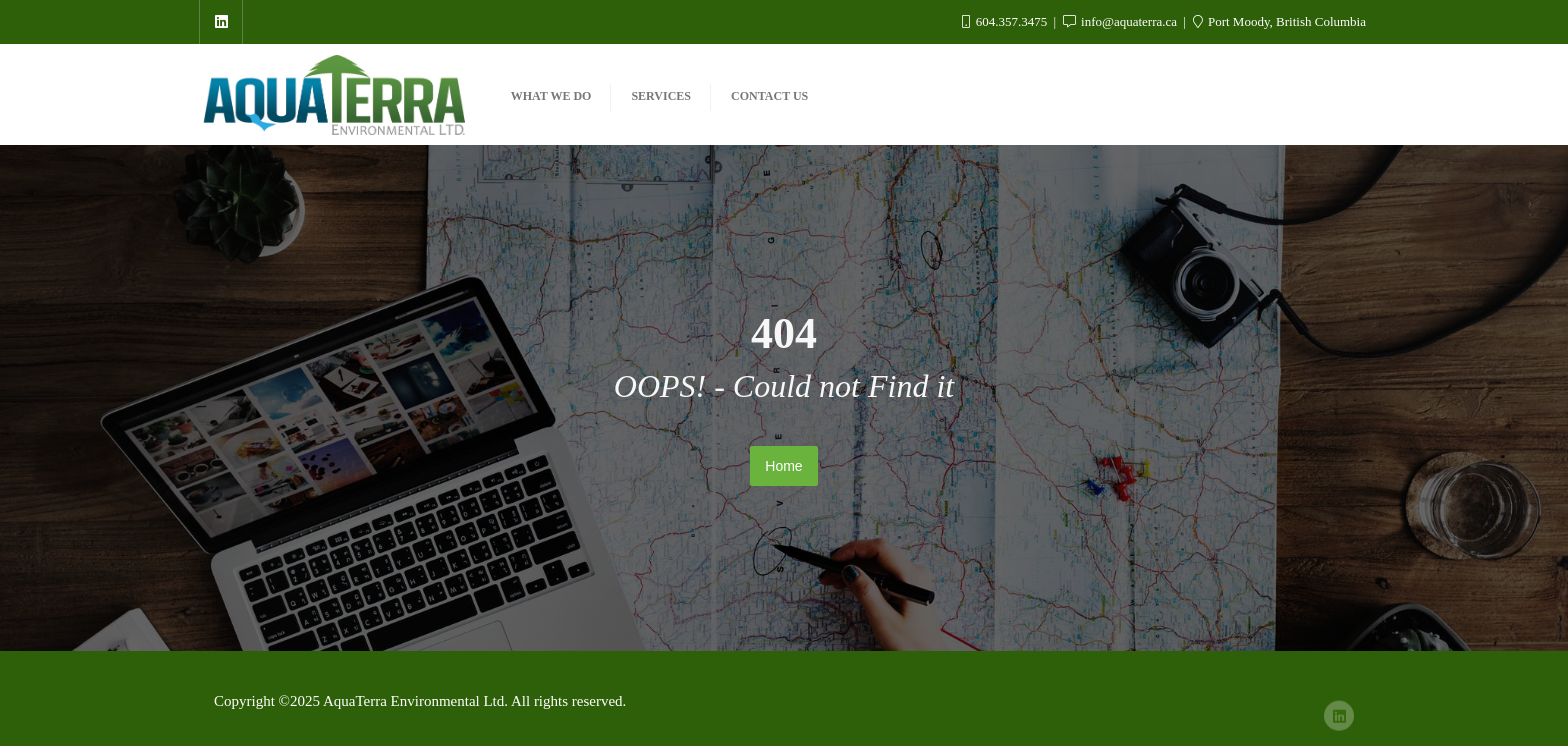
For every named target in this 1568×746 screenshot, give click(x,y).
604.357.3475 (1006, 21)
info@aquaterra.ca (1122, 21)
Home (783, 466)
